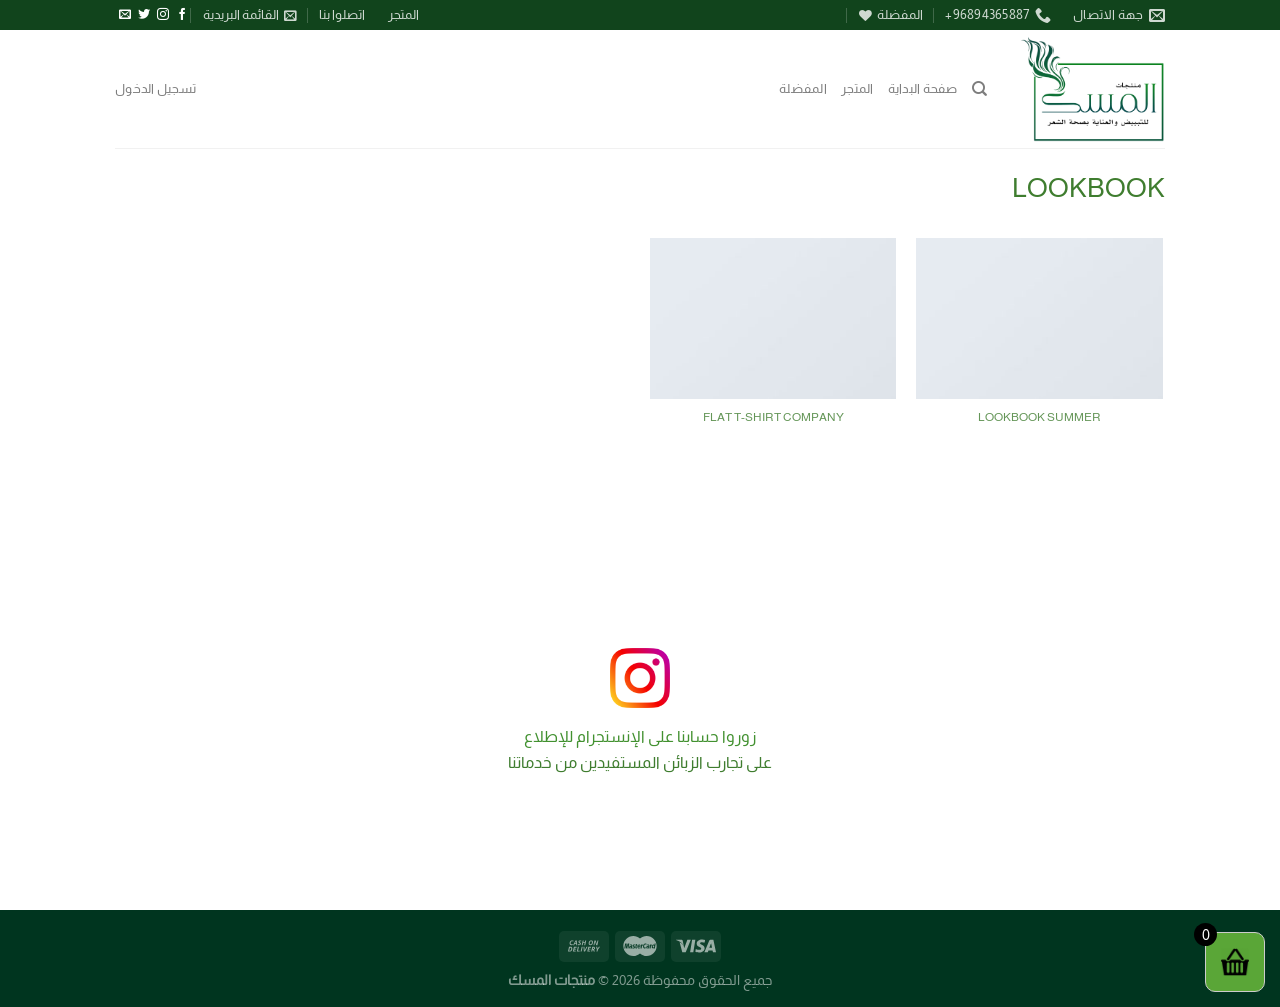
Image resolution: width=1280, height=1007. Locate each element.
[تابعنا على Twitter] (144, 15)
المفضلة (803, 88)
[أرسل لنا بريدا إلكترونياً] (125, 15)
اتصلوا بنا (342, 14)
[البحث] (979, 89)
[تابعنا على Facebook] (182, 15)
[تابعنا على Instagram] (163, 15)
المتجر (403, 14)
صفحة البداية (923, 88)
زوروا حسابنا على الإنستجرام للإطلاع (640, 736)
